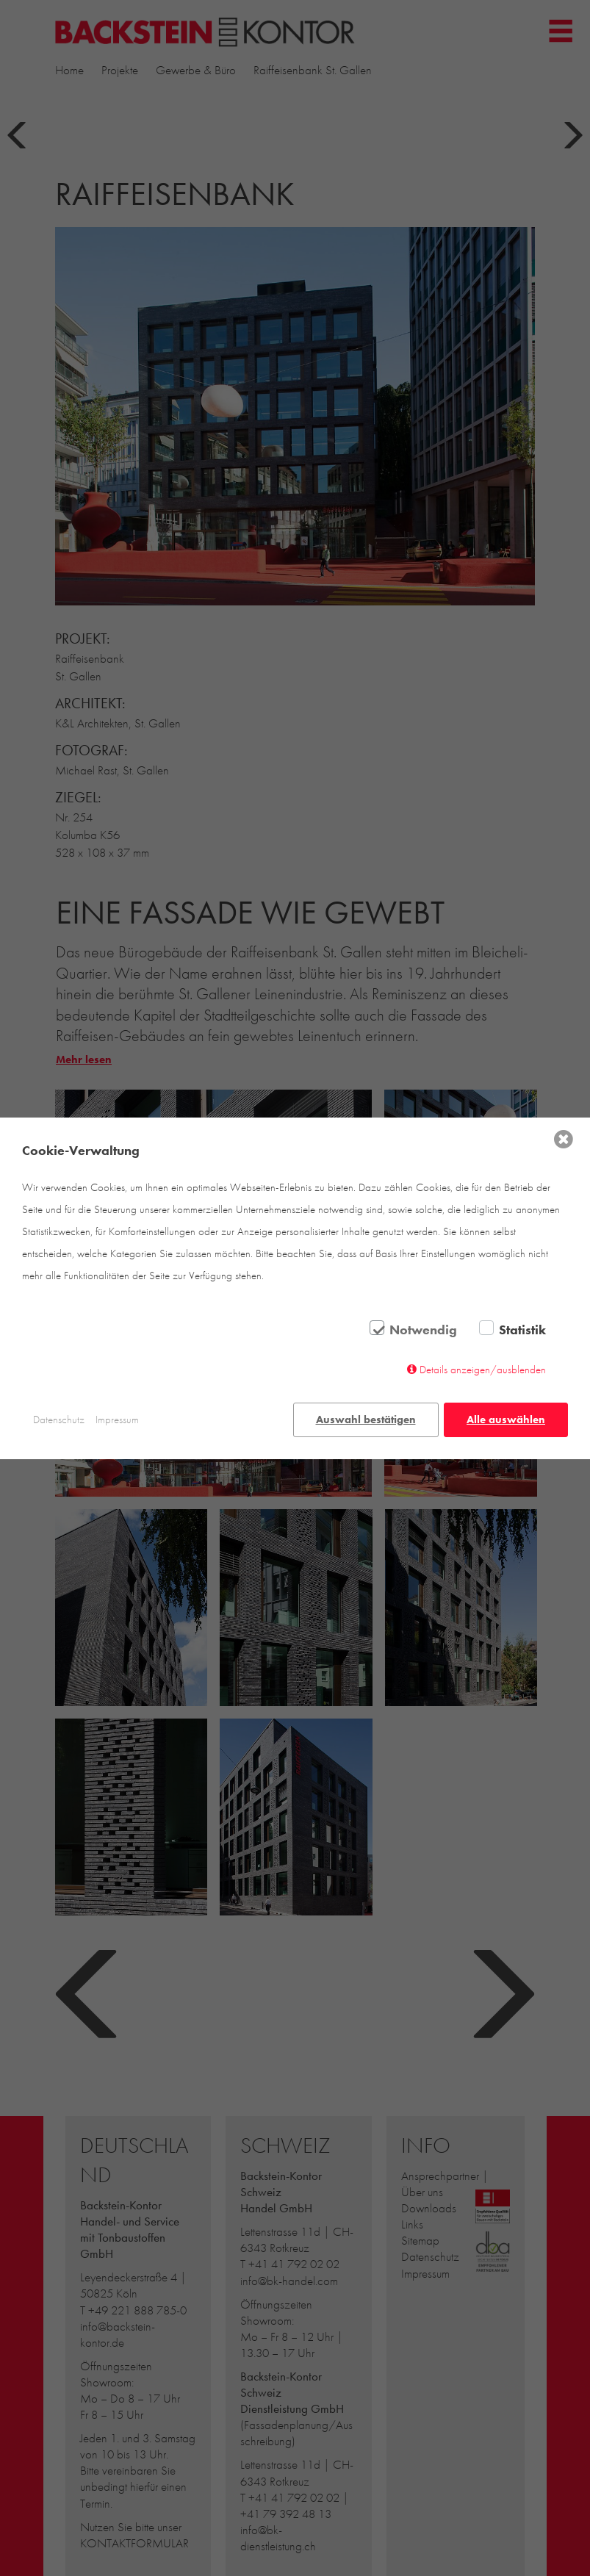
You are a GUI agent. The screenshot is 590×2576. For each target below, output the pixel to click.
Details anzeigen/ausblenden (483, 1369)
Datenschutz (58, 1419)
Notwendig (423, 1329)
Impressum (117, 1419)
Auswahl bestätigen (366, 1419)
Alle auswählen (506, 1419)
